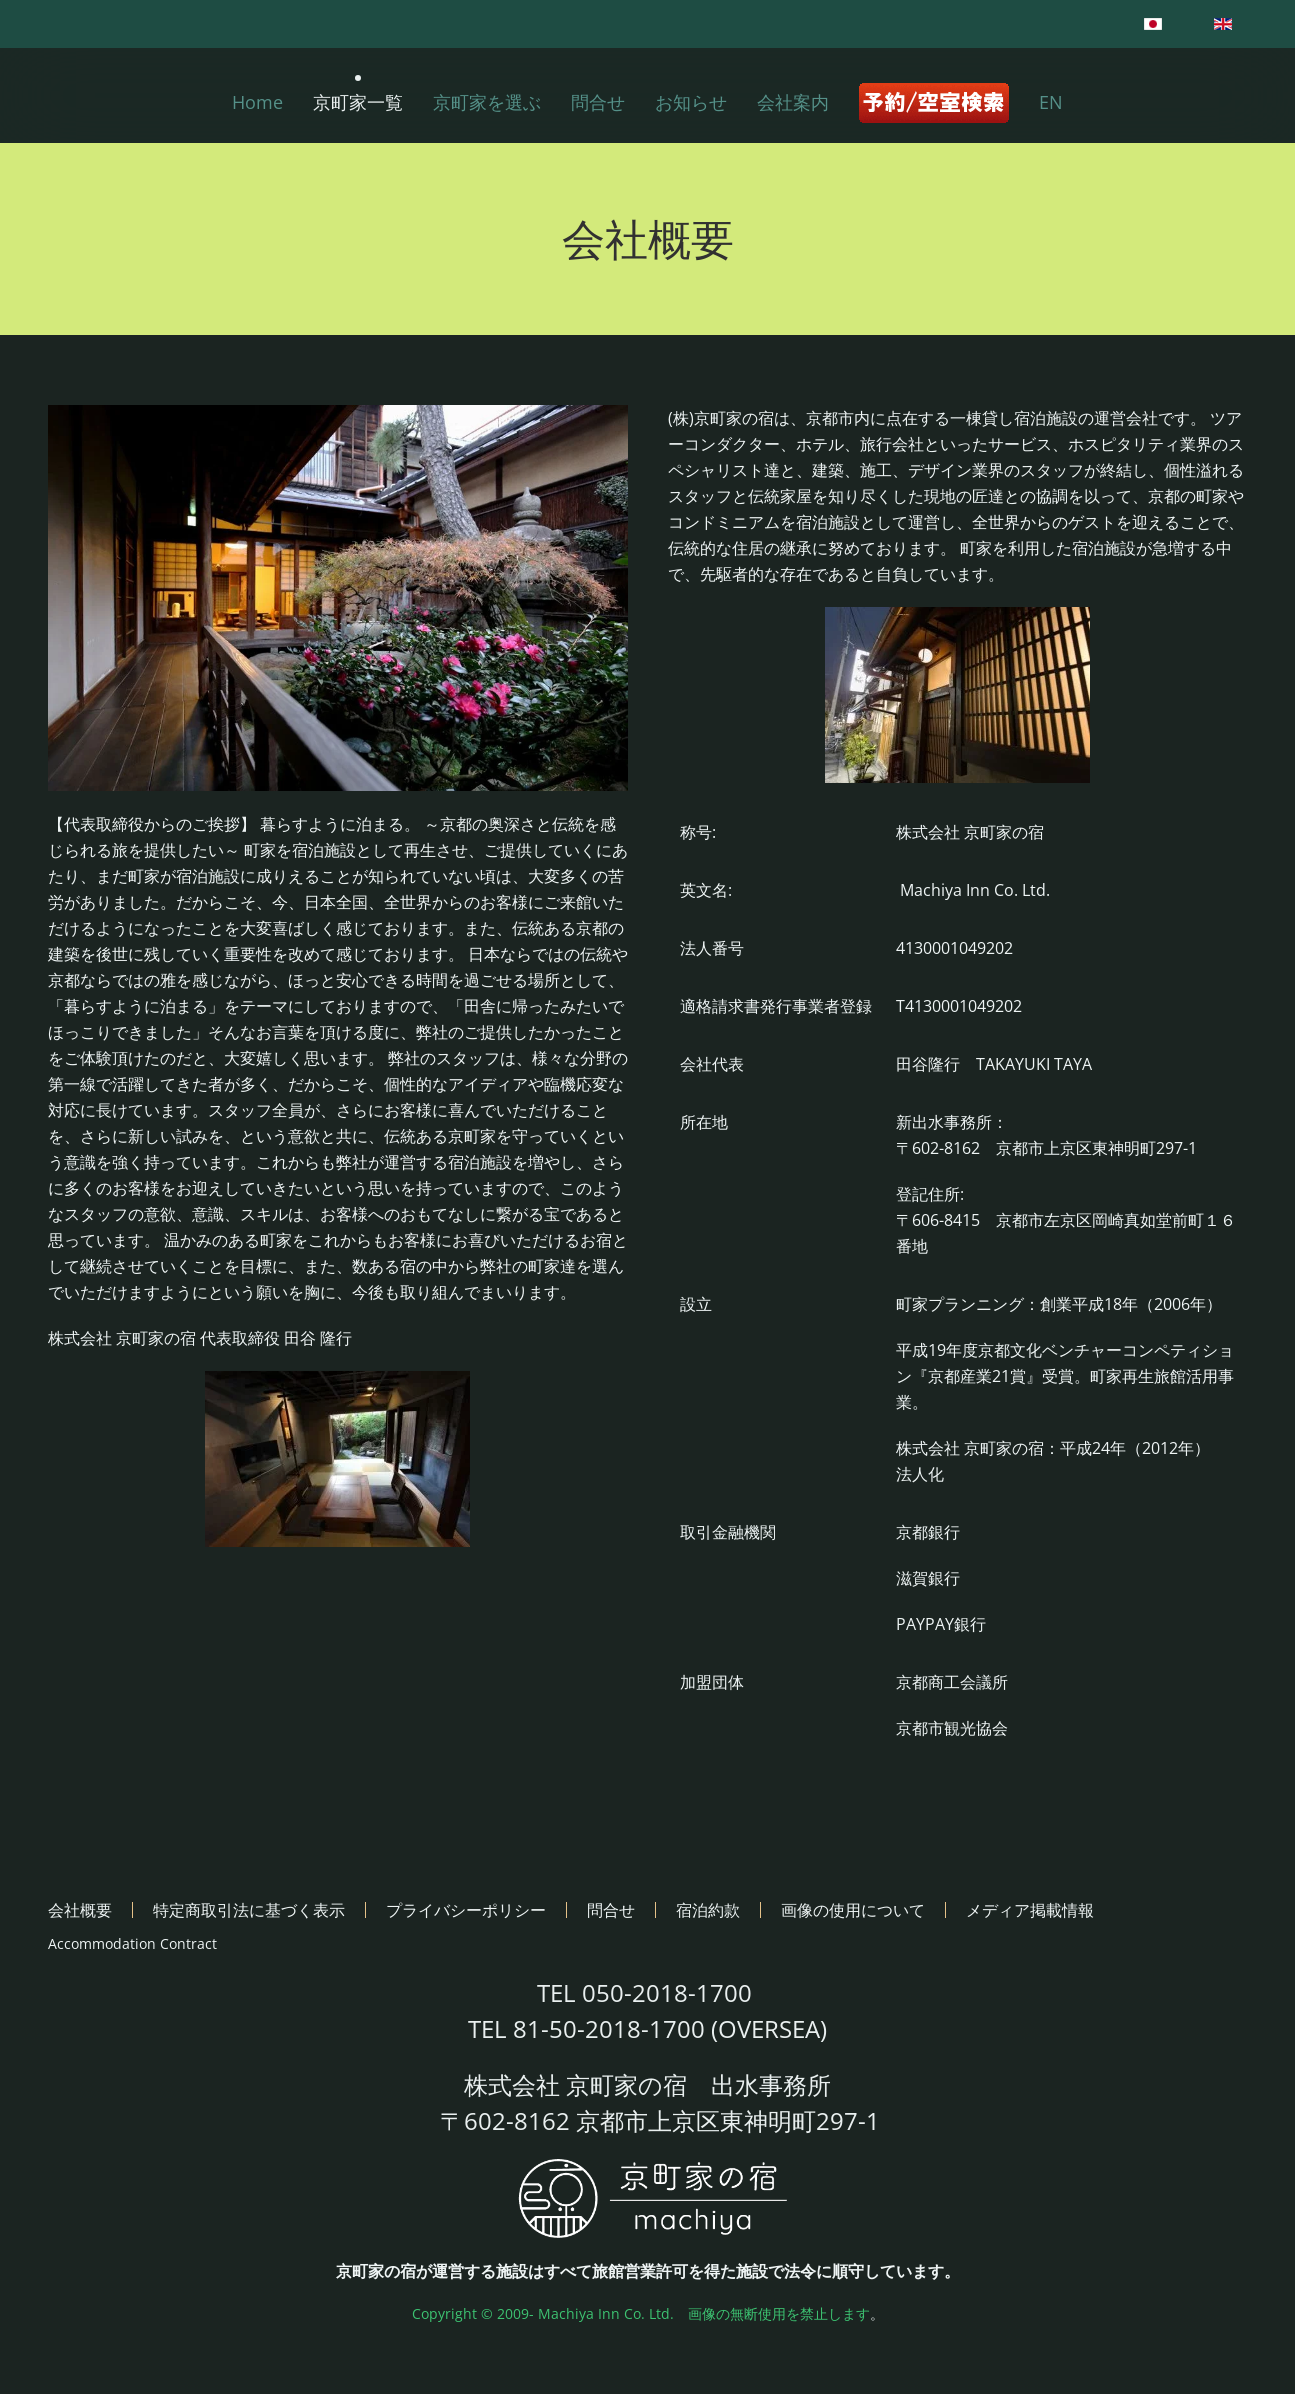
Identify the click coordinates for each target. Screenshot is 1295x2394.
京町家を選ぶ (487, 102)
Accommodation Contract (132, 1943)
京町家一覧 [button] (358, 102)
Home (257, 102)
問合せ (598, 102)
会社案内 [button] (793, 102)
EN (1051, 102)
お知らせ (691, 102)
